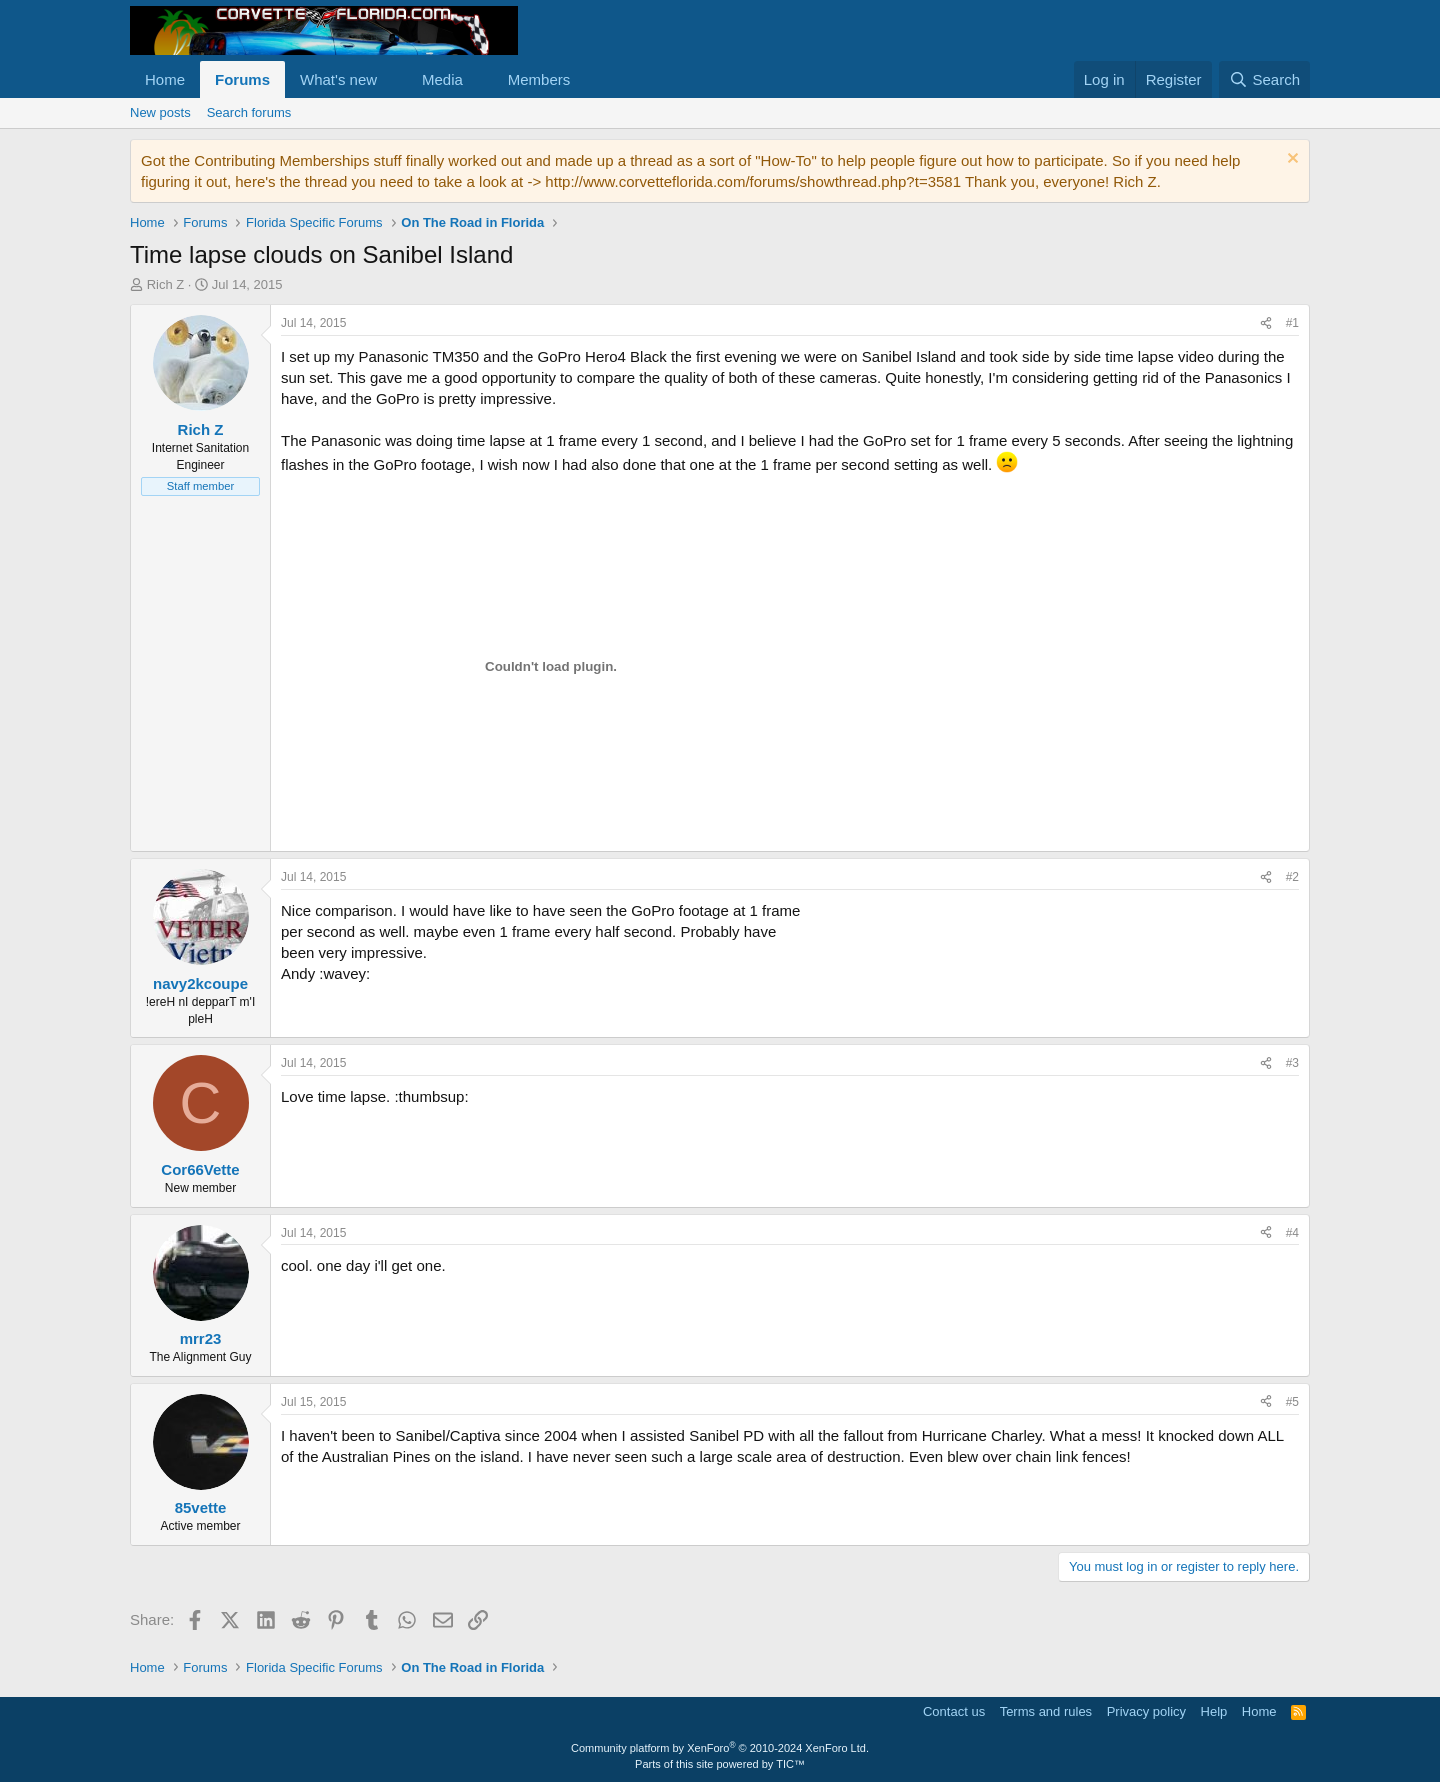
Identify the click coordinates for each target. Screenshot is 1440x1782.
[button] (393, 79)
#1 (1292, 323)
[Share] (1266, 323)
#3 (1292, 1063)
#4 (1292, 1233)
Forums (242, 79)
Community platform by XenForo (720, 1748)
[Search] (1264, 79)
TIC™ (790, 1764)
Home (165, 79)
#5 (1292, 1402)
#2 (1292, 877)
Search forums (249, 112)
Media (442, 79)
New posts (160, 112)
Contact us (954, 1711)
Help (1214, 1711)
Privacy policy (1146, 1711)
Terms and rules (1046, 1711)
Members (539, 79)
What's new (338, 79)
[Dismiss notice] (1290, 160)
